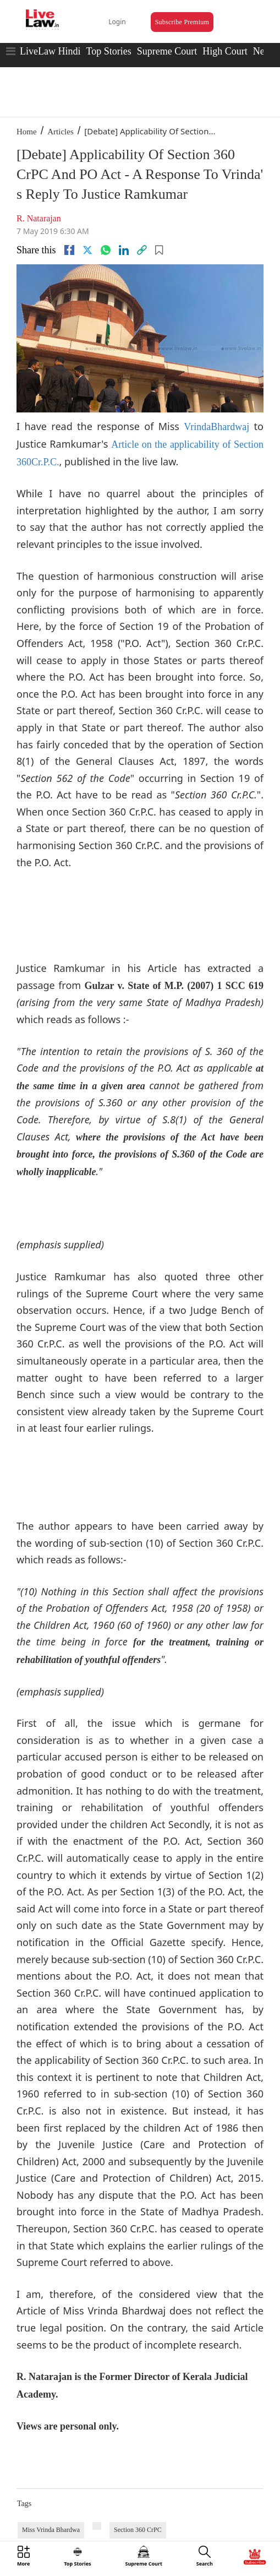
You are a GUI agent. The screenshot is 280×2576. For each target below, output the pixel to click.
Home (27, 131)
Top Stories (108, 51)
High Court (225, 51)
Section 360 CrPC (138, 2530)
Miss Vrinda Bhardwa (51, 2530)
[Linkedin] (124, 250)
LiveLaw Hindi (50, 51)
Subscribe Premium (182, 22)
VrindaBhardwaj (216, 426)
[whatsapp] (106, 250)
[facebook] (69, 250)
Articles (60, 131)
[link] (142, 250)
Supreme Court (167, 51)
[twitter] (87, 250)
